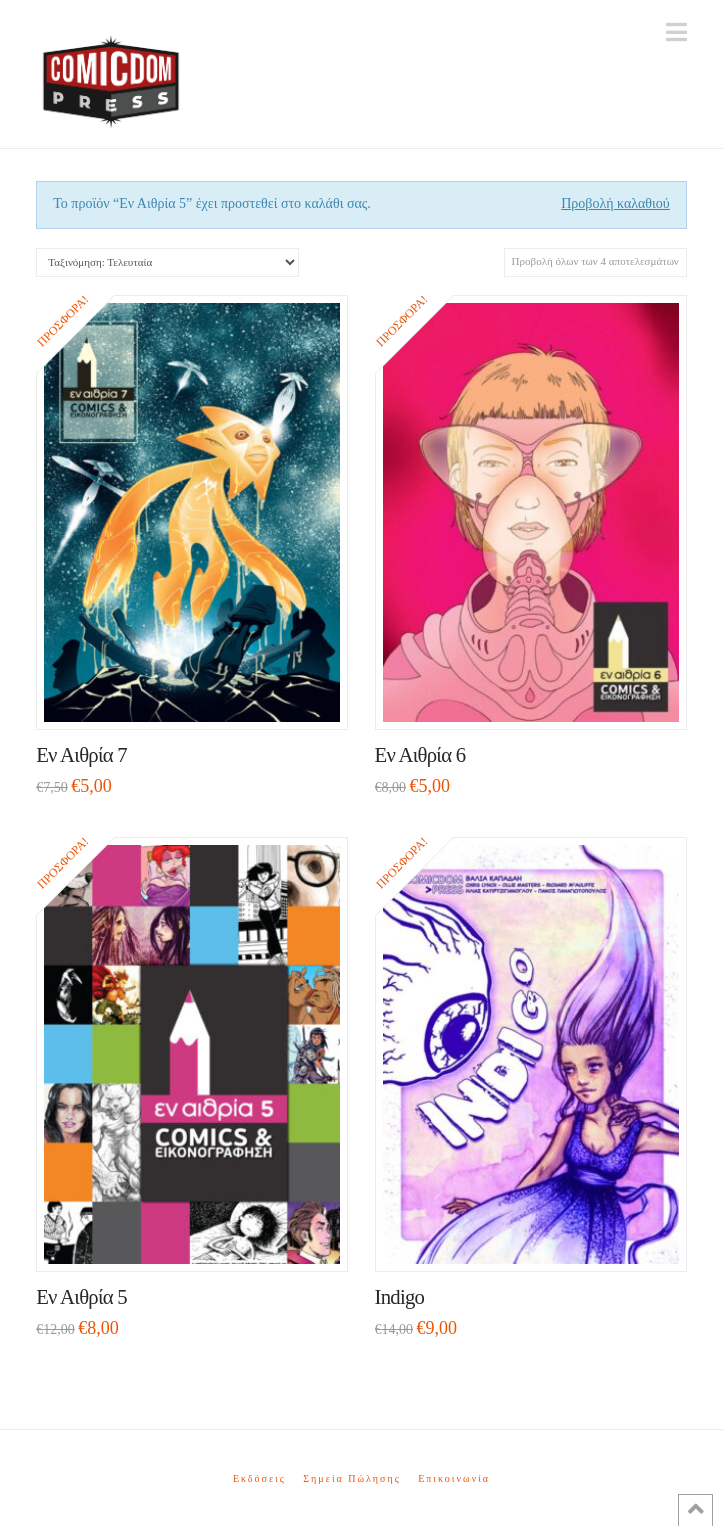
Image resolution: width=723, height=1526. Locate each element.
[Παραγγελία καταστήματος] (167, 262)
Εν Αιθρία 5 (81, 1297)
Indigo (400, 1297)
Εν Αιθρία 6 (420, 755)
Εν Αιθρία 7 (81, 755)
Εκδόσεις (259, 1478)
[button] (676, 32)
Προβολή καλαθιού (615, 203)
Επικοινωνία (454, 1478)
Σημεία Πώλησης (351, 1478)
